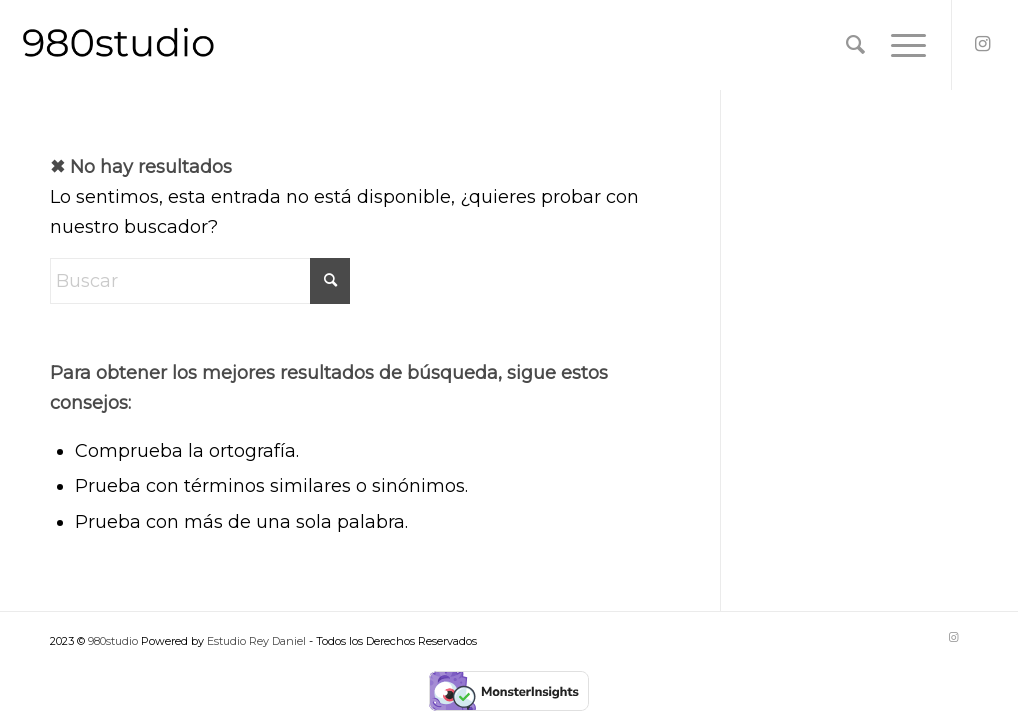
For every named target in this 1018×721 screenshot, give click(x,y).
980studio (113, 641)
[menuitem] (855, 45)
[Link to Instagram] (983, 44)
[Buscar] (855, 45)
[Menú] (902, 45)
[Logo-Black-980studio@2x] (118, 45)
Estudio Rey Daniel (258, 641)
